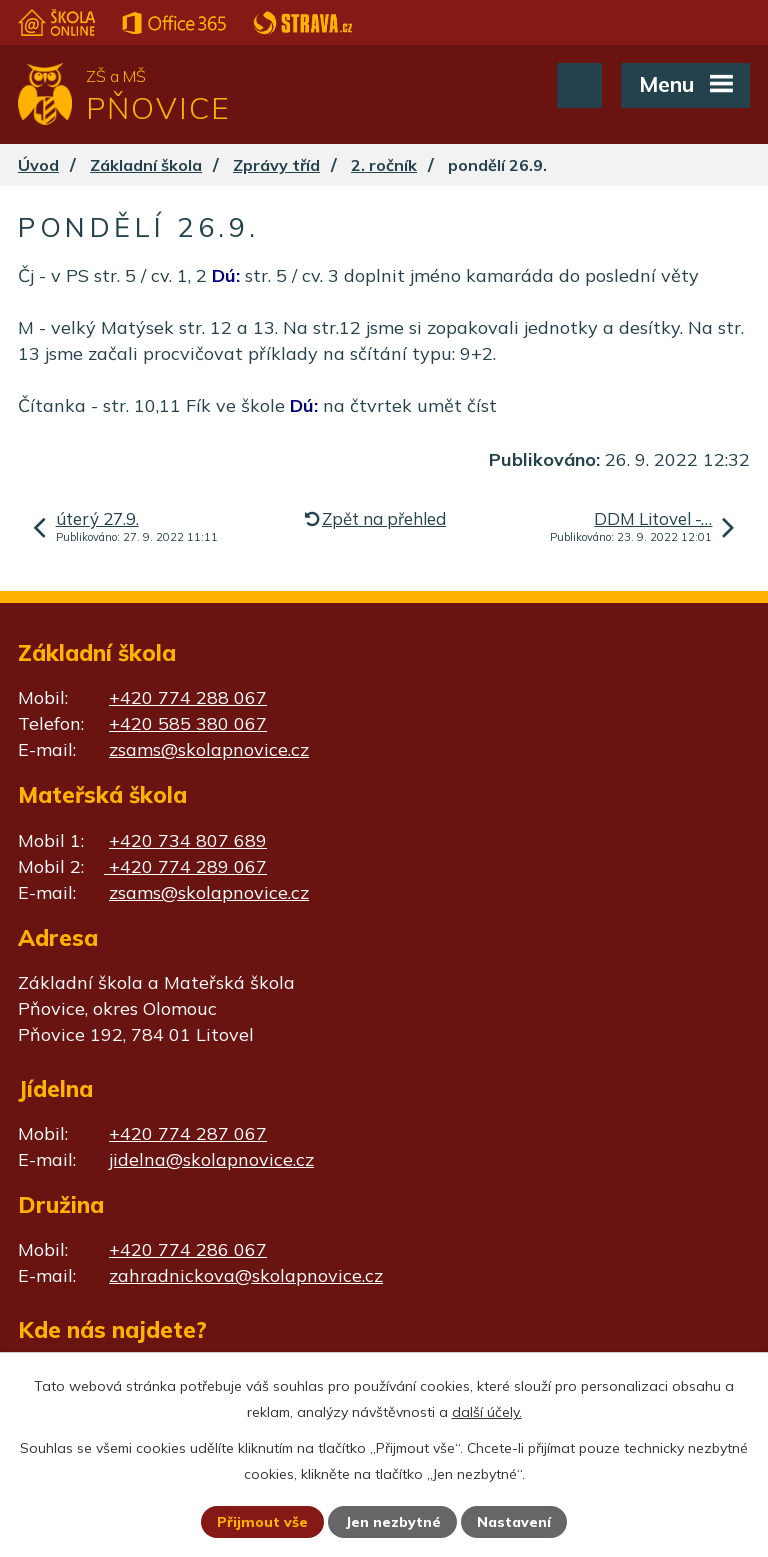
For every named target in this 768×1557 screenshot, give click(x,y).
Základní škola (146, 165)
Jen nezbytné (393, 1522)
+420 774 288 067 (188, 697)
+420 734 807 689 (188, 840)
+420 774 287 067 (188, 1133)
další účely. (487, 1412)
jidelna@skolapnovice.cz (211, 1159)
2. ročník (384, 165)
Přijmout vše (262, 1522)
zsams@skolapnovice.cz (209, 749)
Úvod (38, 165)
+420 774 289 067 (185, 866)
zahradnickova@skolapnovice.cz (246, 1275)
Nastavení (514, 1522)
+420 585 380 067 (188, 723)
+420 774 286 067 (188, 1249)
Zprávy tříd (276, 165)
